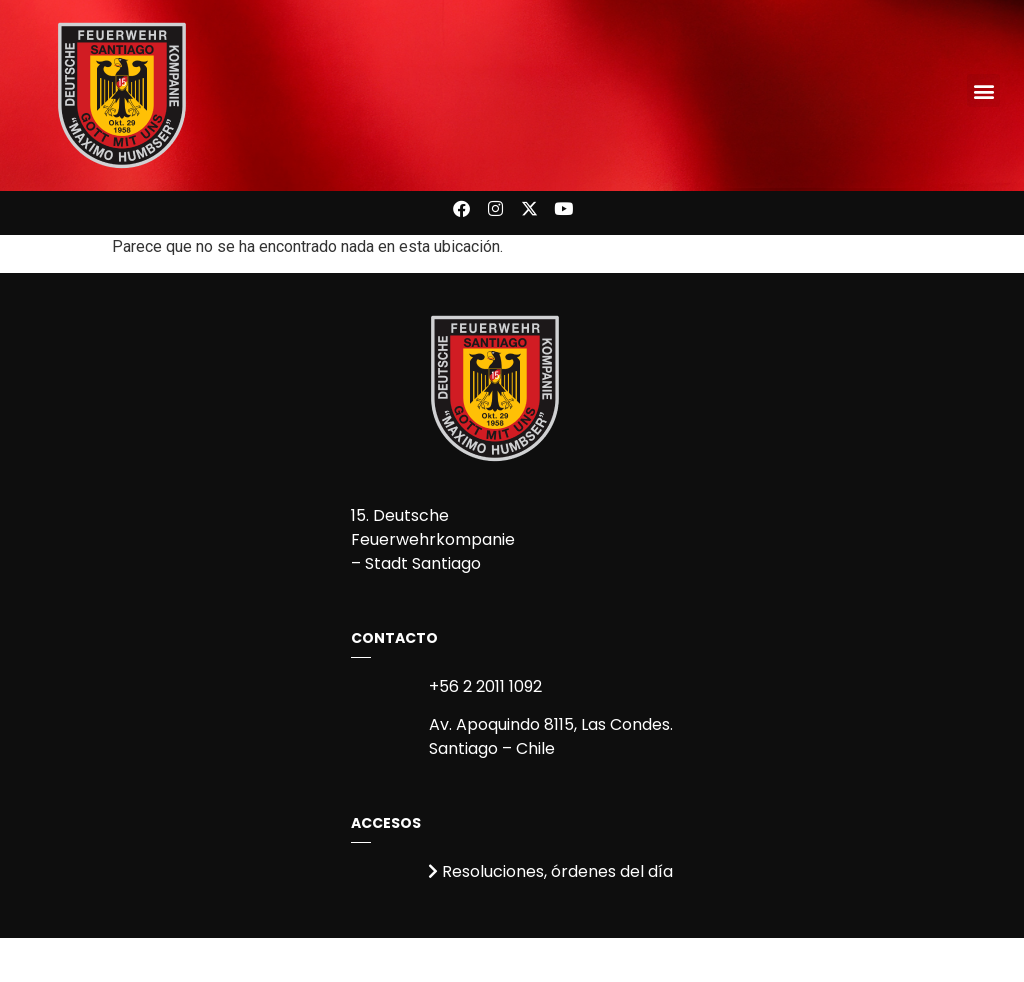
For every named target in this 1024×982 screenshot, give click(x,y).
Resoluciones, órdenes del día (550, 871)
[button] (983, 90)
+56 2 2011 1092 (485, 686)
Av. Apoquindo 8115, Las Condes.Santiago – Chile (551, 736)
